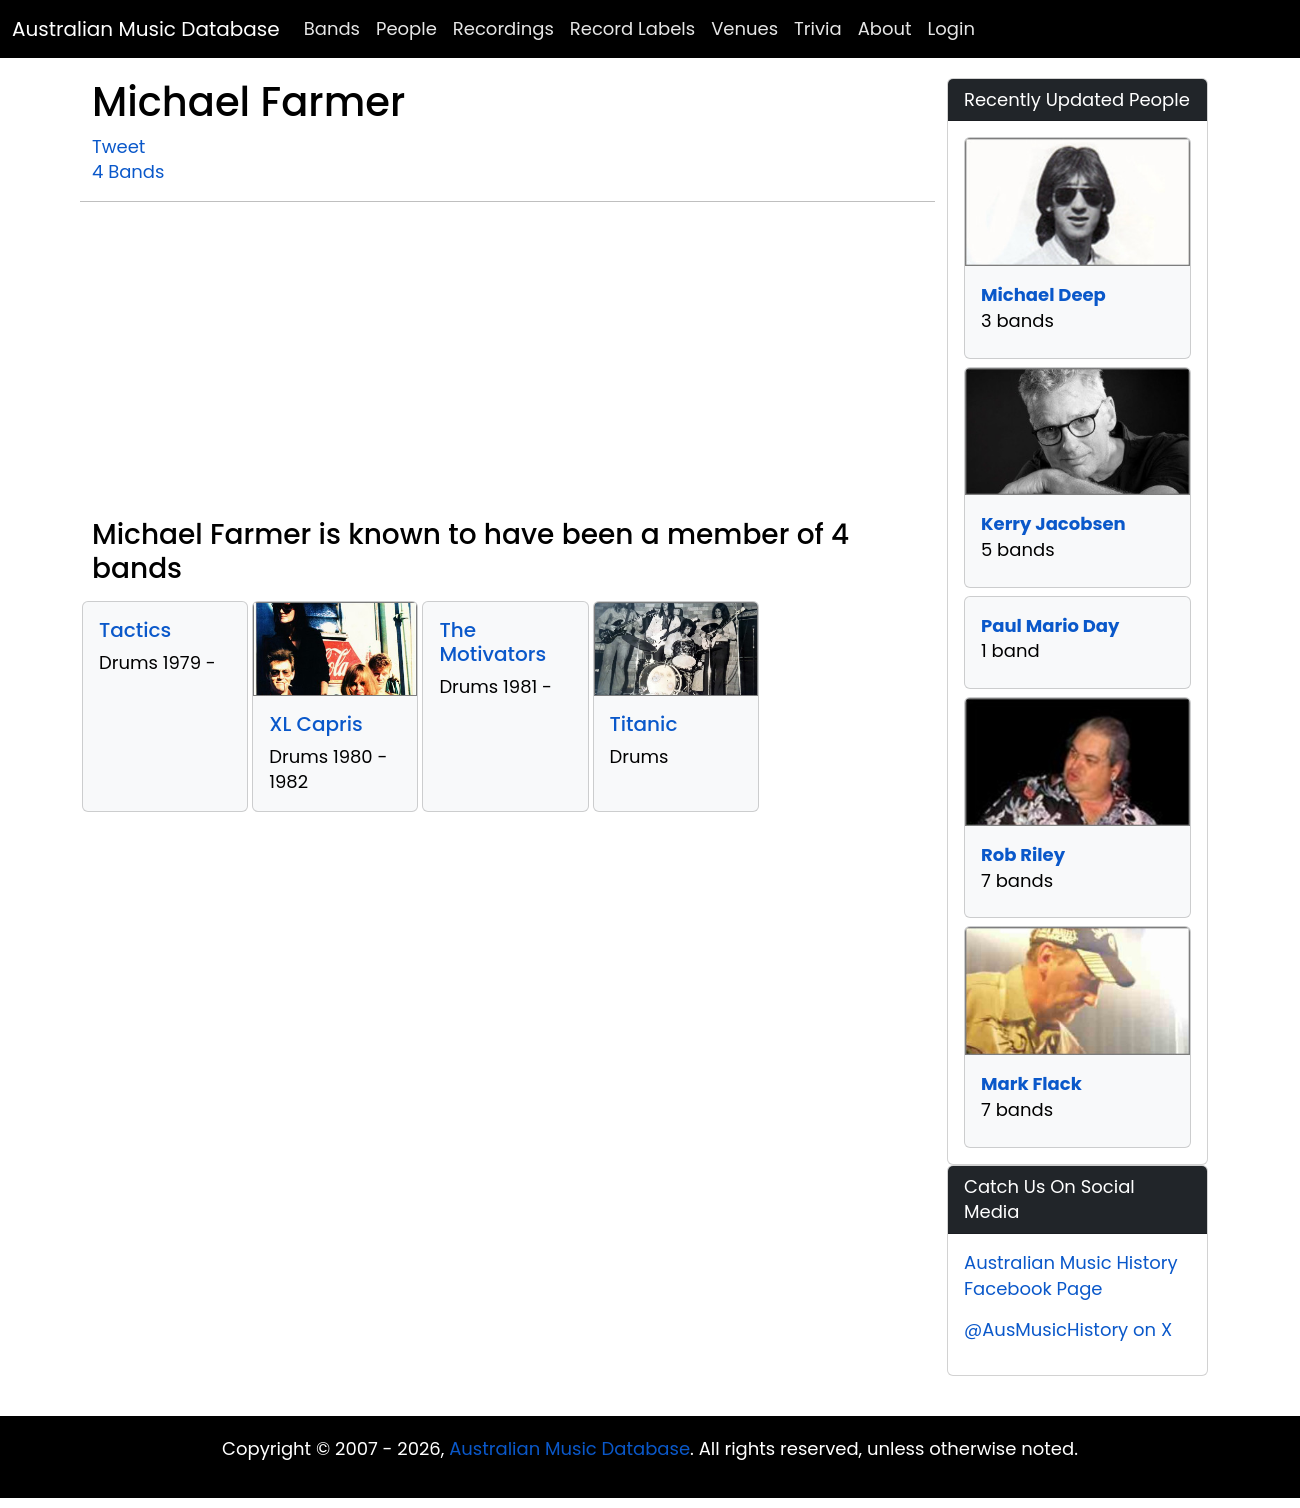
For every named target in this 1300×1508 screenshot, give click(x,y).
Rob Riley (1023, 854)
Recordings (503, 28)
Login (951, 28)
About (885, 28)
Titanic (644, 724)
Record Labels (632, 28)
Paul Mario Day (1050, 625)
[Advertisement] (507, 368)
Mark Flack (1031, 1083)
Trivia (818, 28)
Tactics (135, 630)
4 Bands (128, 171)
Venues (744, 28)
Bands (332, 28)
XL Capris (316, 724)
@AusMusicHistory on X (1068, 1329)
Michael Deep (1043, 294)
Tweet (118, 146)
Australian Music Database (146, 29)
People (406, 28)
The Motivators (492, 642)
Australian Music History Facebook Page (1071, 1275)
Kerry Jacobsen (1053, 523)
